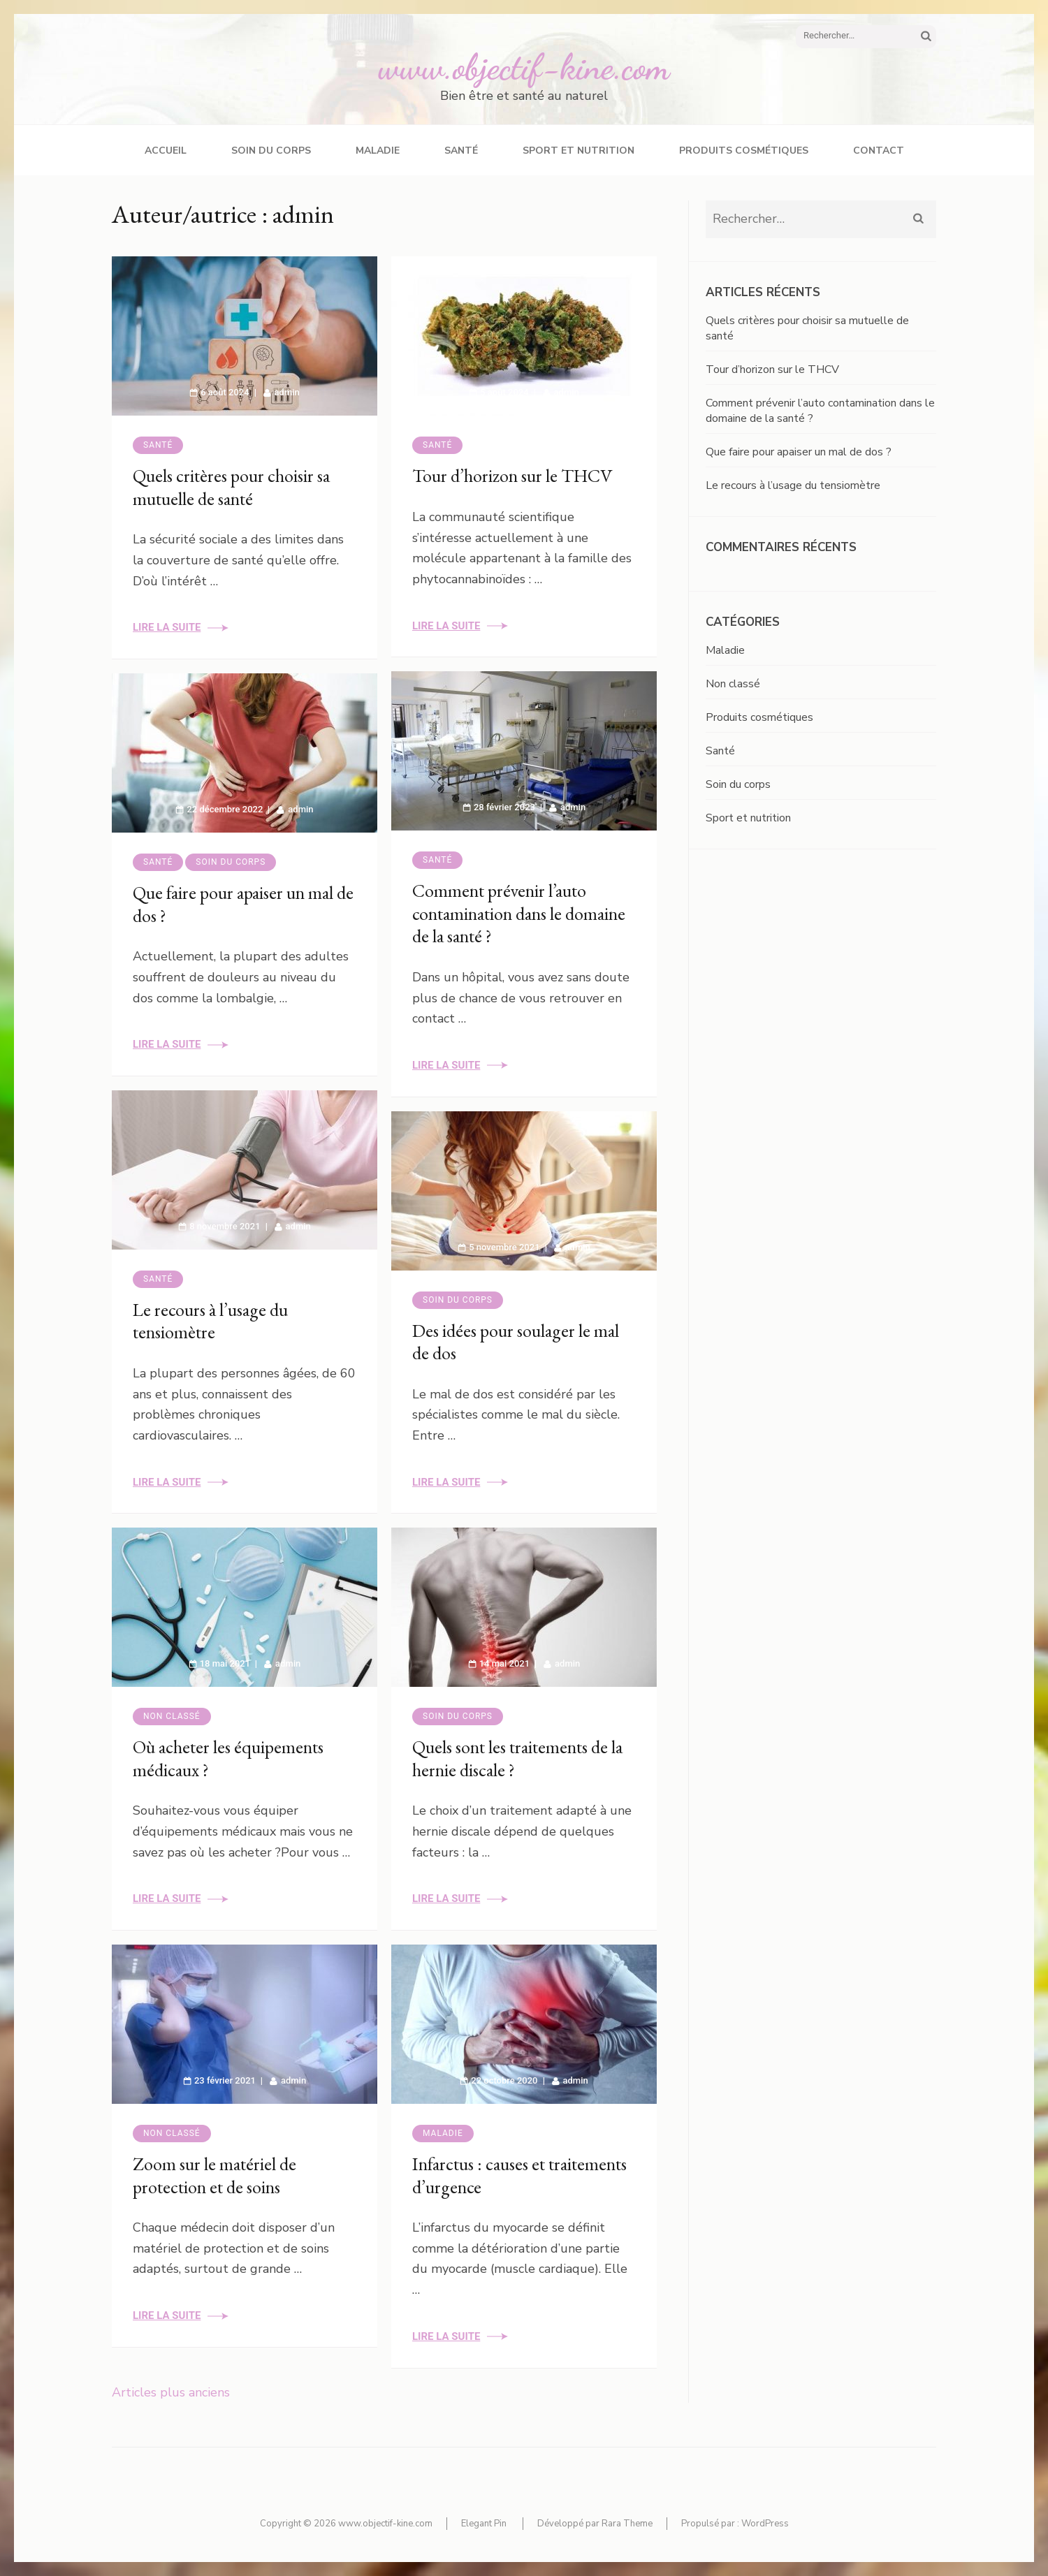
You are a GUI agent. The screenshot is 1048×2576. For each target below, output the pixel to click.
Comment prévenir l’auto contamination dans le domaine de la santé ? (518, 913)
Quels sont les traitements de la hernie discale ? (517, 1758)
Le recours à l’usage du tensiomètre (210, 1321)
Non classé (172, 1716)
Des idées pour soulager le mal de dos (515, 1342)
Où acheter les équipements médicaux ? (228, 1758)
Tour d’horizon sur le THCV (512, 476)
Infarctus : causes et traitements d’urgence (519, 2175)
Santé (461, 150)
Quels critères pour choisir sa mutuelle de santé (231, 487)
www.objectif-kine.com (523, 67)
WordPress (765, 2523)
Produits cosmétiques (743, 150)
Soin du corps (271, 150)
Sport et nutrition (578, 150)
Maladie (378, 150)
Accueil (166, 150)
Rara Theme (627, 2523)
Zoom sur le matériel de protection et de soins (214, 2175)
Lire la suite (167, 627)
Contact (878, 150)
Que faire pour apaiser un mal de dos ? (243, 904)
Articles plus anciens (171, 2392)
